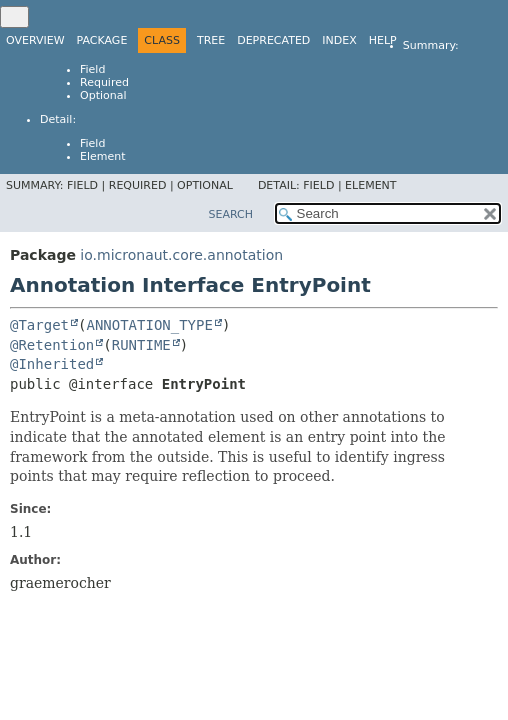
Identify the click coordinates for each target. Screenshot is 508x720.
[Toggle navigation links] (14, 17)
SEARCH (230, 214)
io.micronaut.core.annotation (181, 255)
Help (383, 40)
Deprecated (273, 40)
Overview (35, 40)
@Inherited (52, 364)
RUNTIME (141, 345)
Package (102, 40)
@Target (39, 325)
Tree (211, 40)
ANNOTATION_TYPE (149, 325)
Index (339, 40)
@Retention (52, 345)
